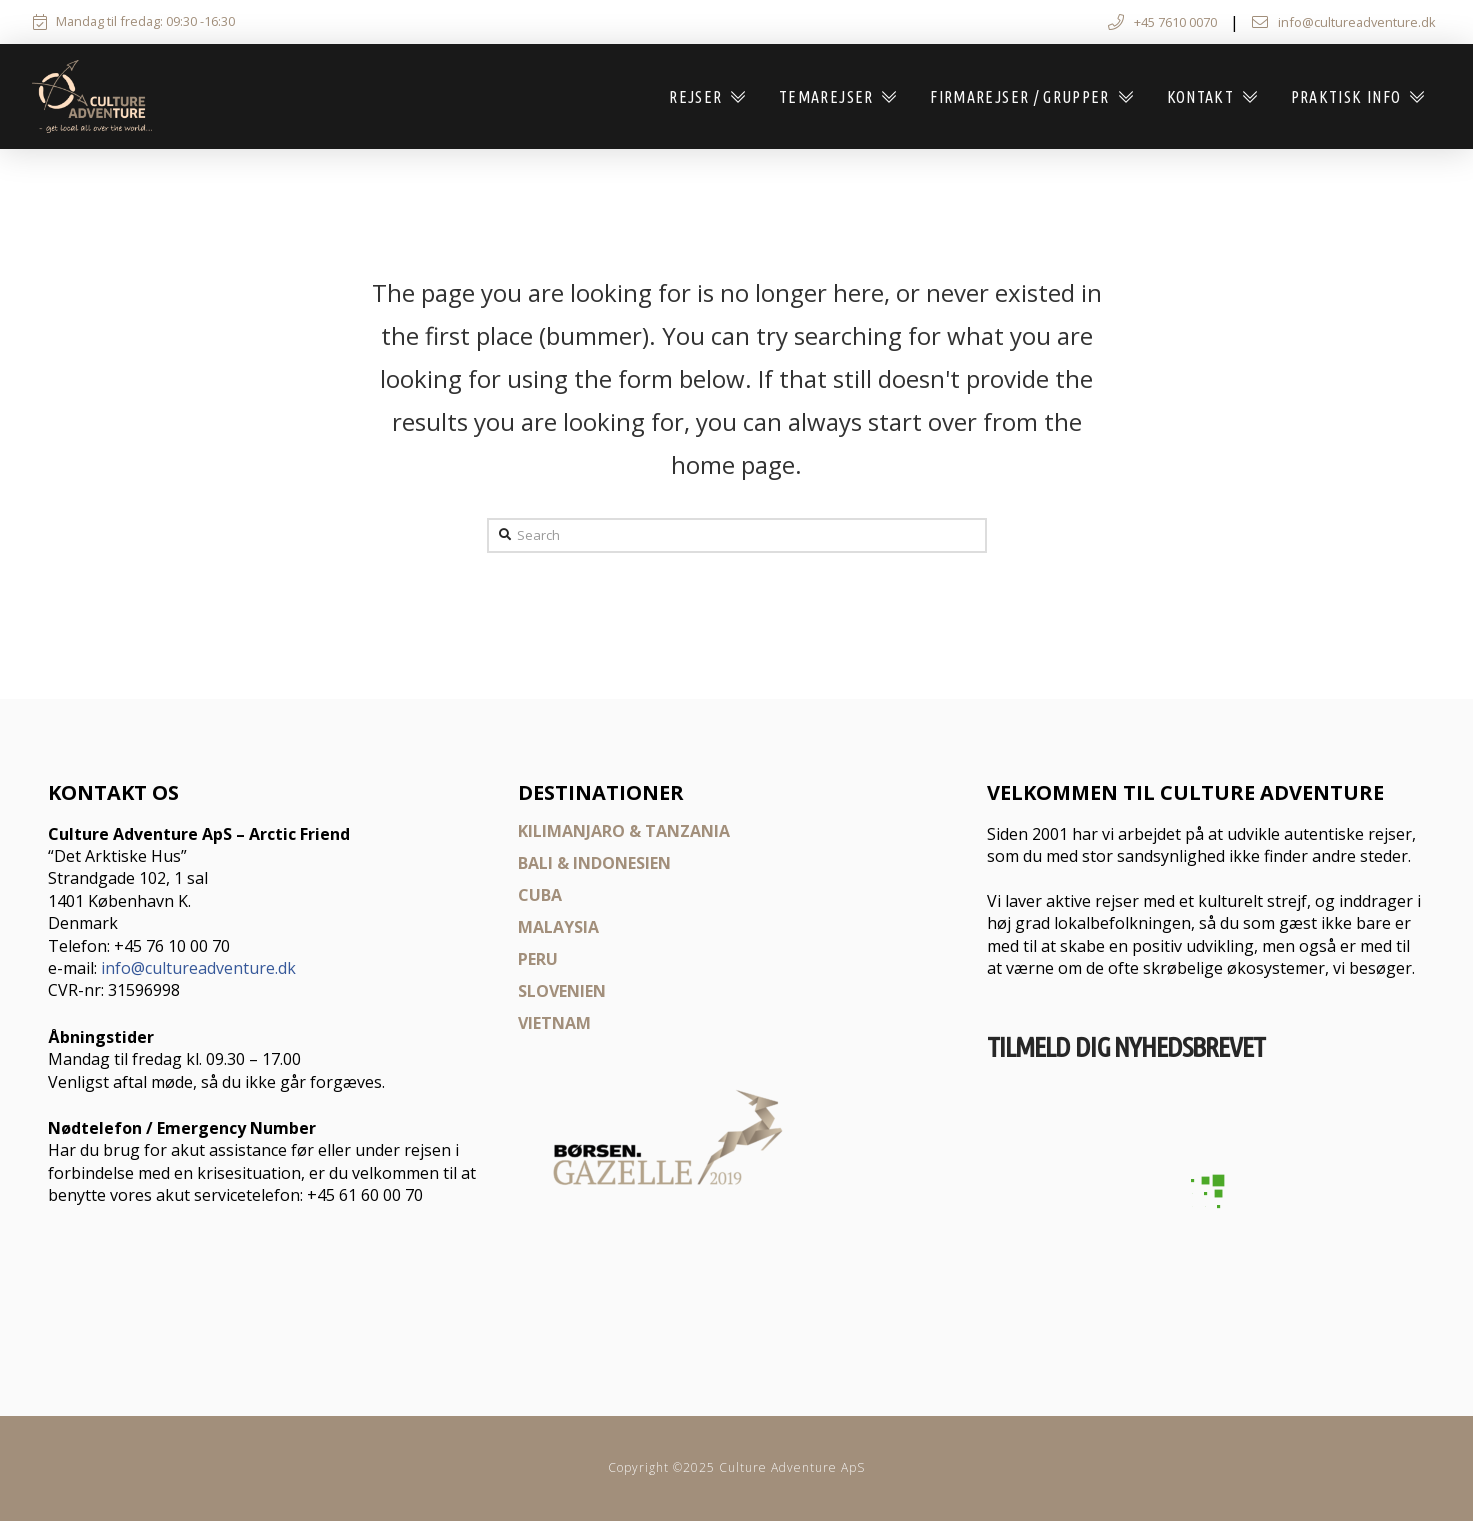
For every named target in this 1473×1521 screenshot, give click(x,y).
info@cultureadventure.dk (198, 968)
